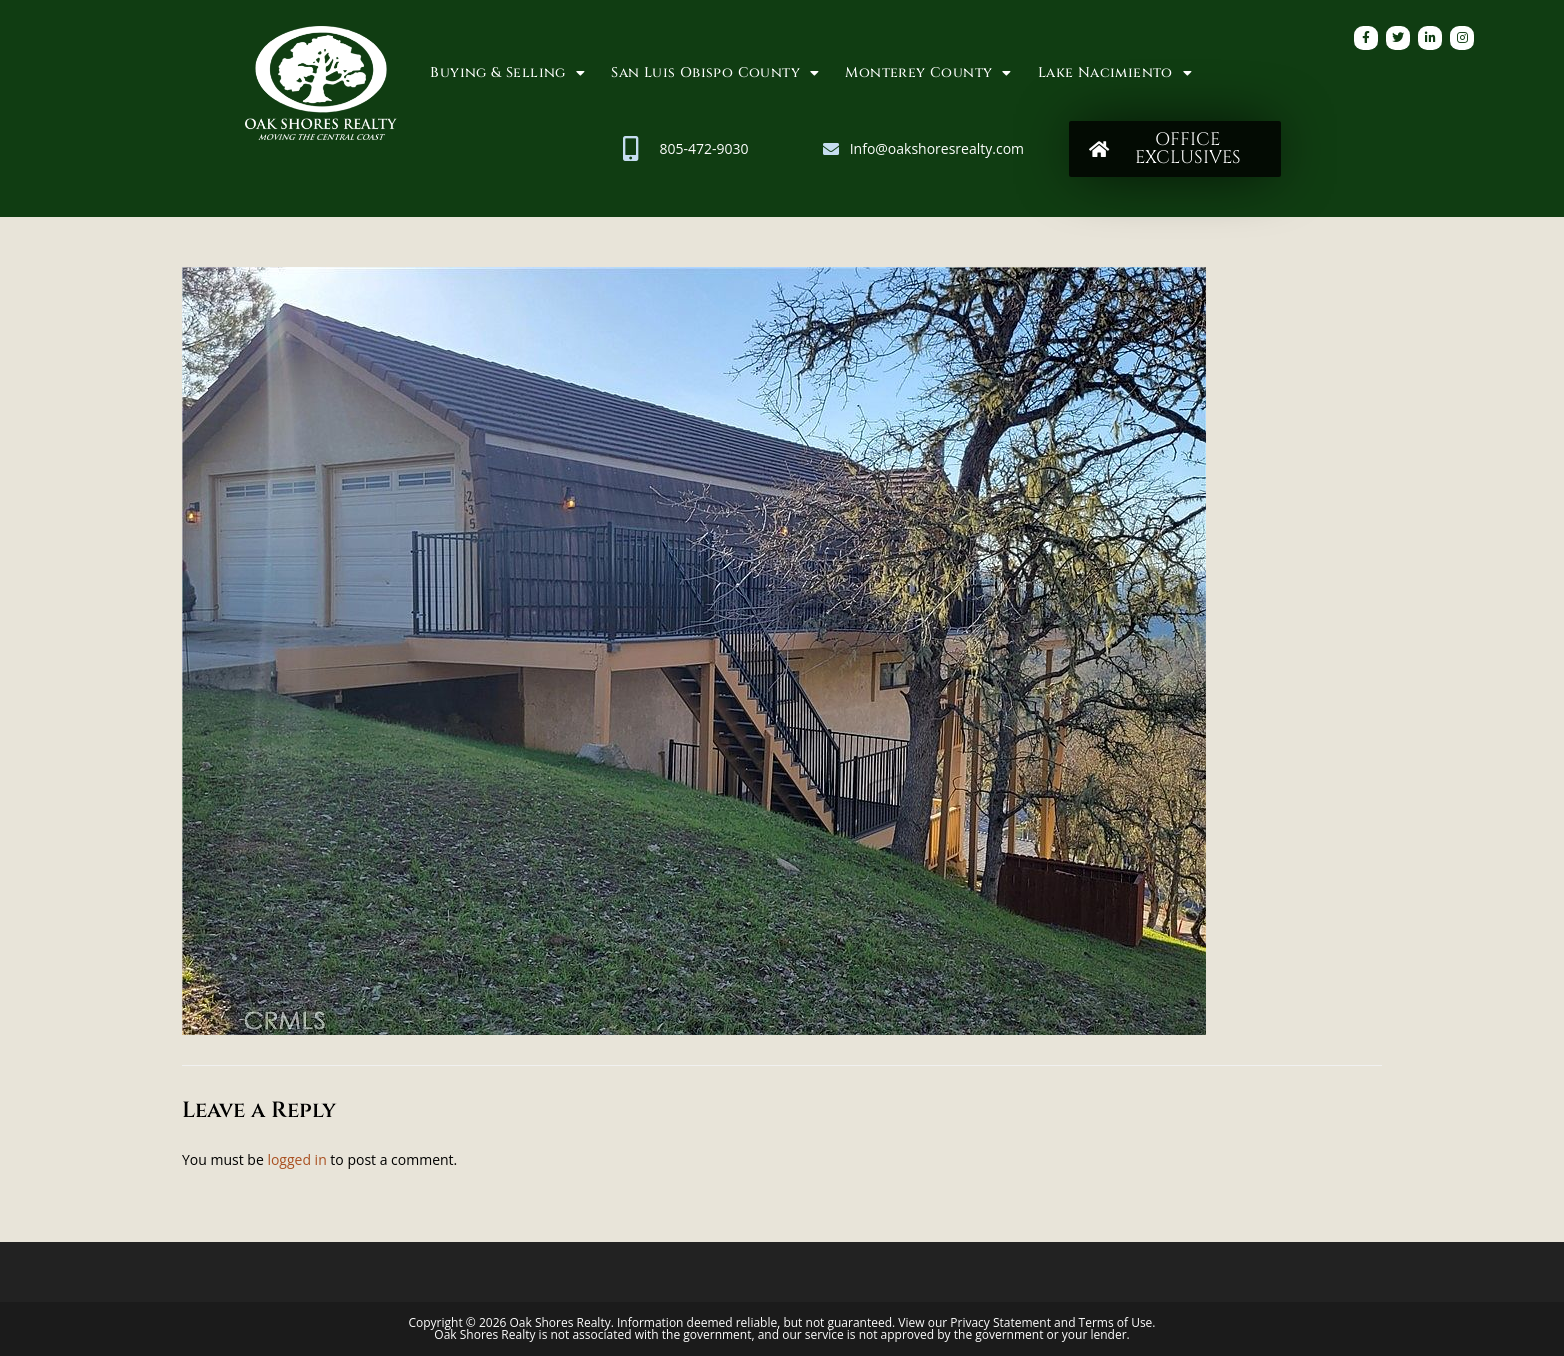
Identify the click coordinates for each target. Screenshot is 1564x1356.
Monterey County (928, 73)
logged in (296, 1159)
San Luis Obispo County (715, 73)
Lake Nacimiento (1115, 73)
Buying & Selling (507, 73)
